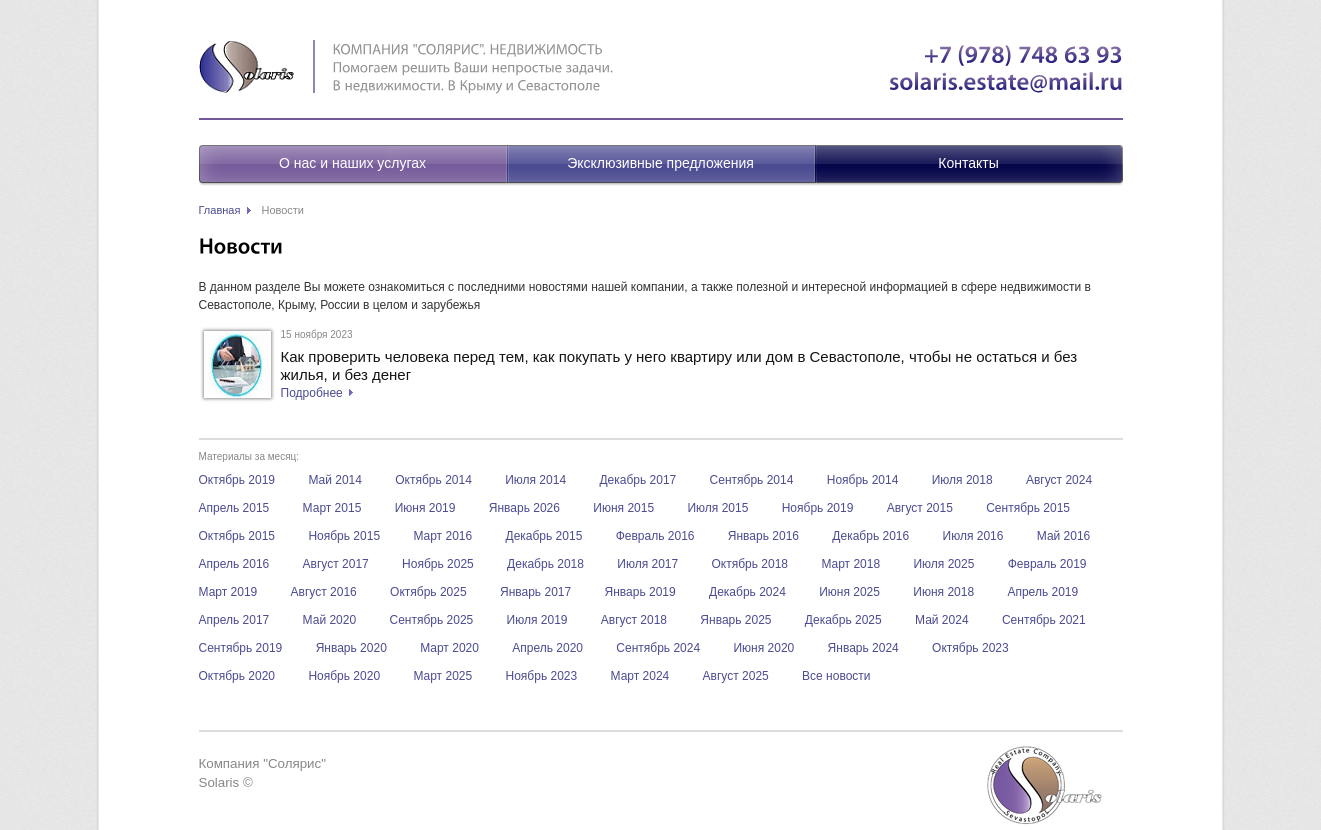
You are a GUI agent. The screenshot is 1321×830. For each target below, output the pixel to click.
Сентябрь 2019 (241, 648)
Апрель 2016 (234, 564)
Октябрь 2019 (237, 480)
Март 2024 (640, 676)
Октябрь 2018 (750, 564)
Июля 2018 (962, 480)
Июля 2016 (973, 536)
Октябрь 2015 (237, 536)
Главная (220, 210)
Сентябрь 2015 (1028, 508)
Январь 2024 (863, 648)
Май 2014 (335, 480)
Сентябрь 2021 (1044, 620)
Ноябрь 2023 (542, 676)
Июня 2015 (623, 508)
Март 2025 (442, 676)
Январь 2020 (351, 648)
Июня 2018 (943, 592)
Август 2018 (634, 620)
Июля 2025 (943, 564)
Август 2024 (1059, 480)
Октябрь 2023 (970, 648)
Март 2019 (228, 592)
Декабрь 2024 (747, 592)
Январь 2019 (640, 592)
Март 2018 (850, 564)
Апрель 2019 (1042, 592)
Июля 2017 (647, 564)
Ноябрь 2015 (344, 536)
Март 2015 (332, 508)
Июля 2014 (535, 480)
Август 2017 (336, 564)
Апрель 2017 (234, 620)
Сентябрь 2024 (658, 648)
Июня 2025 (849, 592)
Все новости (836, 676)
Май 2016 (1064, 536)
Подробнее (312, 393)
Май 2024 (942, 620)
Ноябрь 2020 (344, 676)
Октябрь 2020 (237, 676)
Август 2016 (324, 592)
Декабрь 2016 (870, 536)
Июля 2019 (537, 620)
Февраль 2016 (655, 536)
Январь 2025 (735, 620)
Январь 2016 (763, 536)
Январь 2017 (535, 592)
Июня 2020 (763, 648)
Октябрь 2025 (428, 592)
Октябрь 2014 (433, 480)
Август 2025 (736, 676)
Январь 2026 (524, 508)
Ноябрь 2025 (438, 564)
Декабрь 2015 (544, 536)
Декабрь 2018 (545, 564)
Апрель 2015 (234, 508)
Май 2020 (330, 620)
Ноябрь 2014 (863, 480)
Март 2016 (442, 536)
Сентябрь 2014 (752, 480)
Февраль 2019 (1047, 564)
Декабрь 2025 (843, 620)
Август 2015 (920, 508)
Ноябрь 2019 (818, 508)
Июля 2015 (717, 508)
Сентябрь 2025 (431, 620)
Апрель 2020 (547, 648)
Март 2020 (449, 648)
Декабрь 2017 (637, 480)
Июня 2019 (425, 508)
